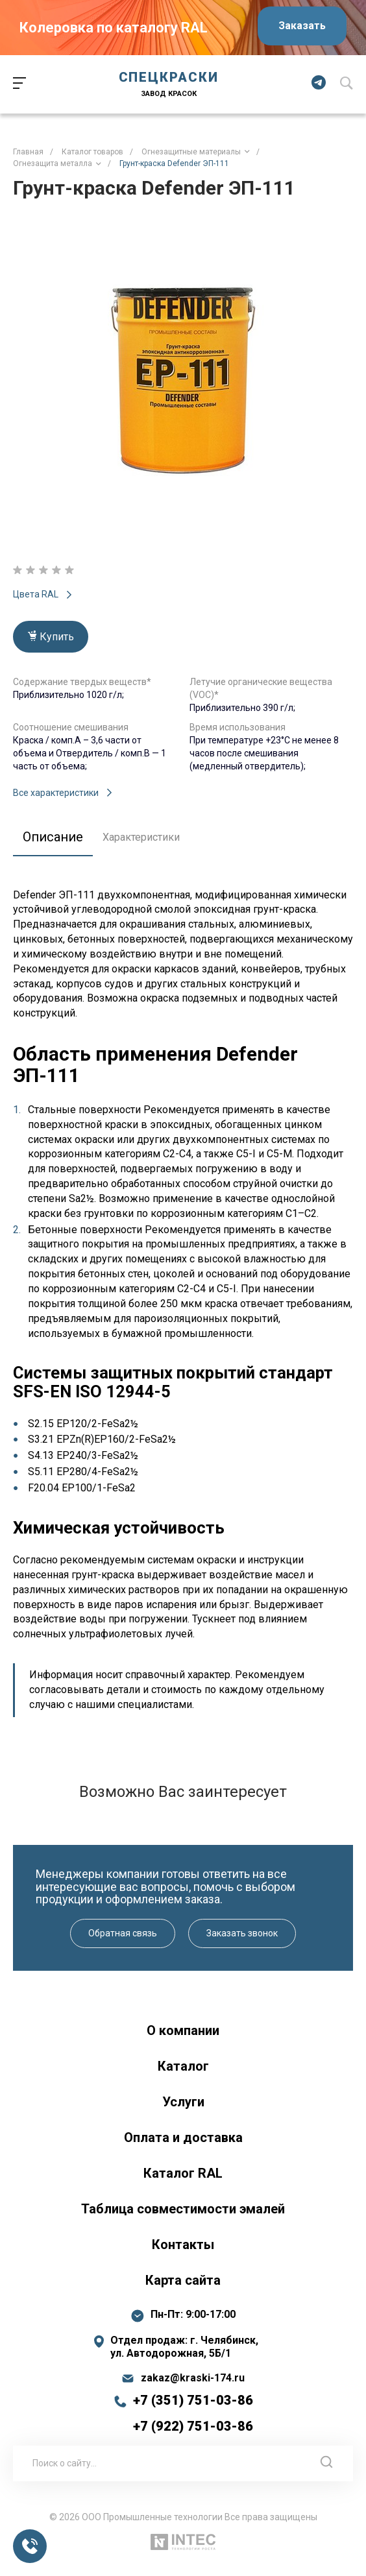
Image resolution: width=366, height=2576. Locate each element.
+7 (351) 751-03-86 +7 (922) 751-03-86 (193, 2413)
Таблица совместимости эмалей (183, 2209)
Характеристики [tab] (141, 837)
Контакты (183, 2244)
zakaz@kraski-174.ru (193, 2378)
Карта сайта (183, 2280)
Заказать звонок (242, 1933)
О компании (183, 2030)
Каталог (183, 2066)
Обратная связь (122, 1933)
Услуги (183, 2102)
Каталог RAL (183, 2173)
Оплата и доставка (183, 2137)
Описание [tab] (53, 837)
